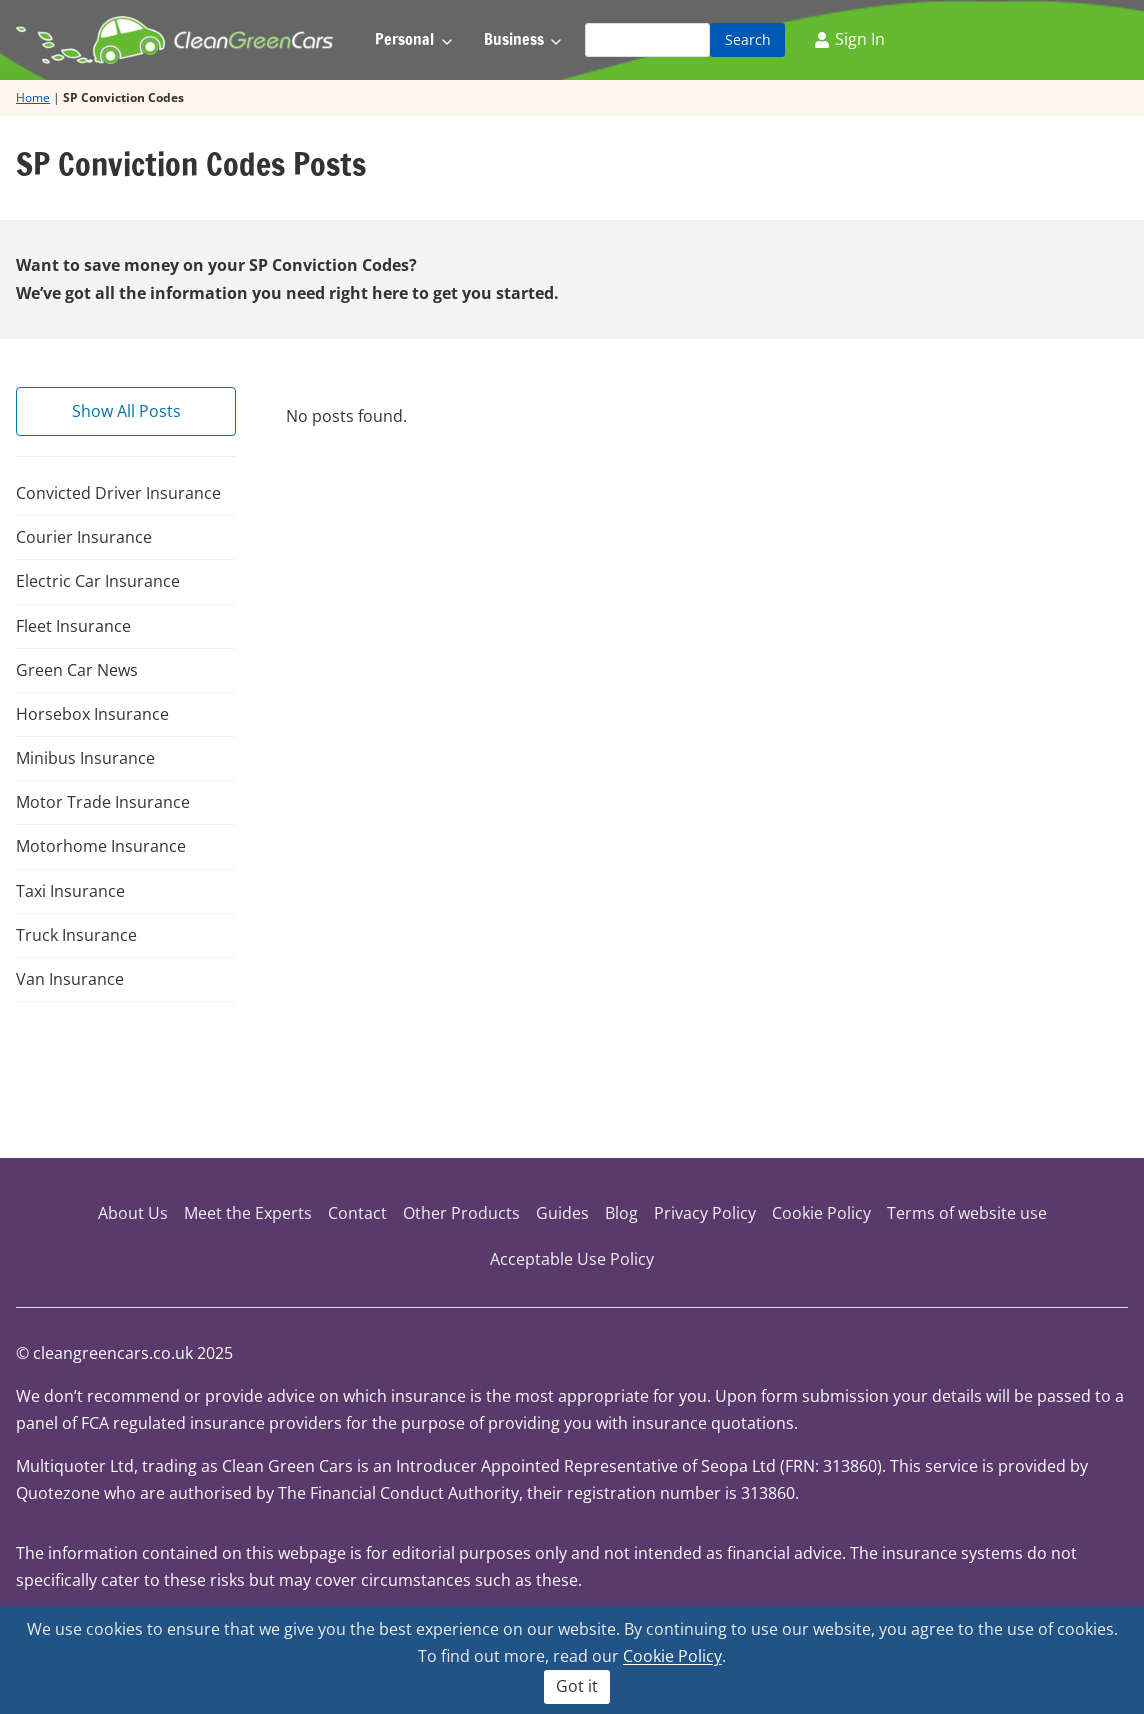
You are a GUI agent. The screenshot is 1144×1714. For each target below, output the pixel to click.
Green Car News (77, 670)
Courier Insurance (84, 537)
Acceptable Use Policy (572, 1259)
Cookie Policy (821, 1213)
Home (33, 97)
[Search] (647, 40)
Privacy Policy (705, 1213)
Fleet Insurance (73, 626)
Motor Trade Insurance (103, 802)
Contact (357, 1213)
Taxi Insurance (70, 891)
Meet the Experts (248, 1213)
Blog (621, 1213)
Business (514, 39)
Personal (404, 39)
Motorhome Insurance (101, 846)
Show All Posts (126, 411)
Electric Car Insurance (98, 581)
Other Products (461, 1213)
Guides (562, 1213)
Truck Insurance (76, 935)
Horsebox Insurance (92, 714)
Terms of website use (967, 1213)
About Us (133, 1213)
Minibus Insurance (85, 758)
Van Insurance (70, 979)
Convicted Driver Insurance (118, 493)
